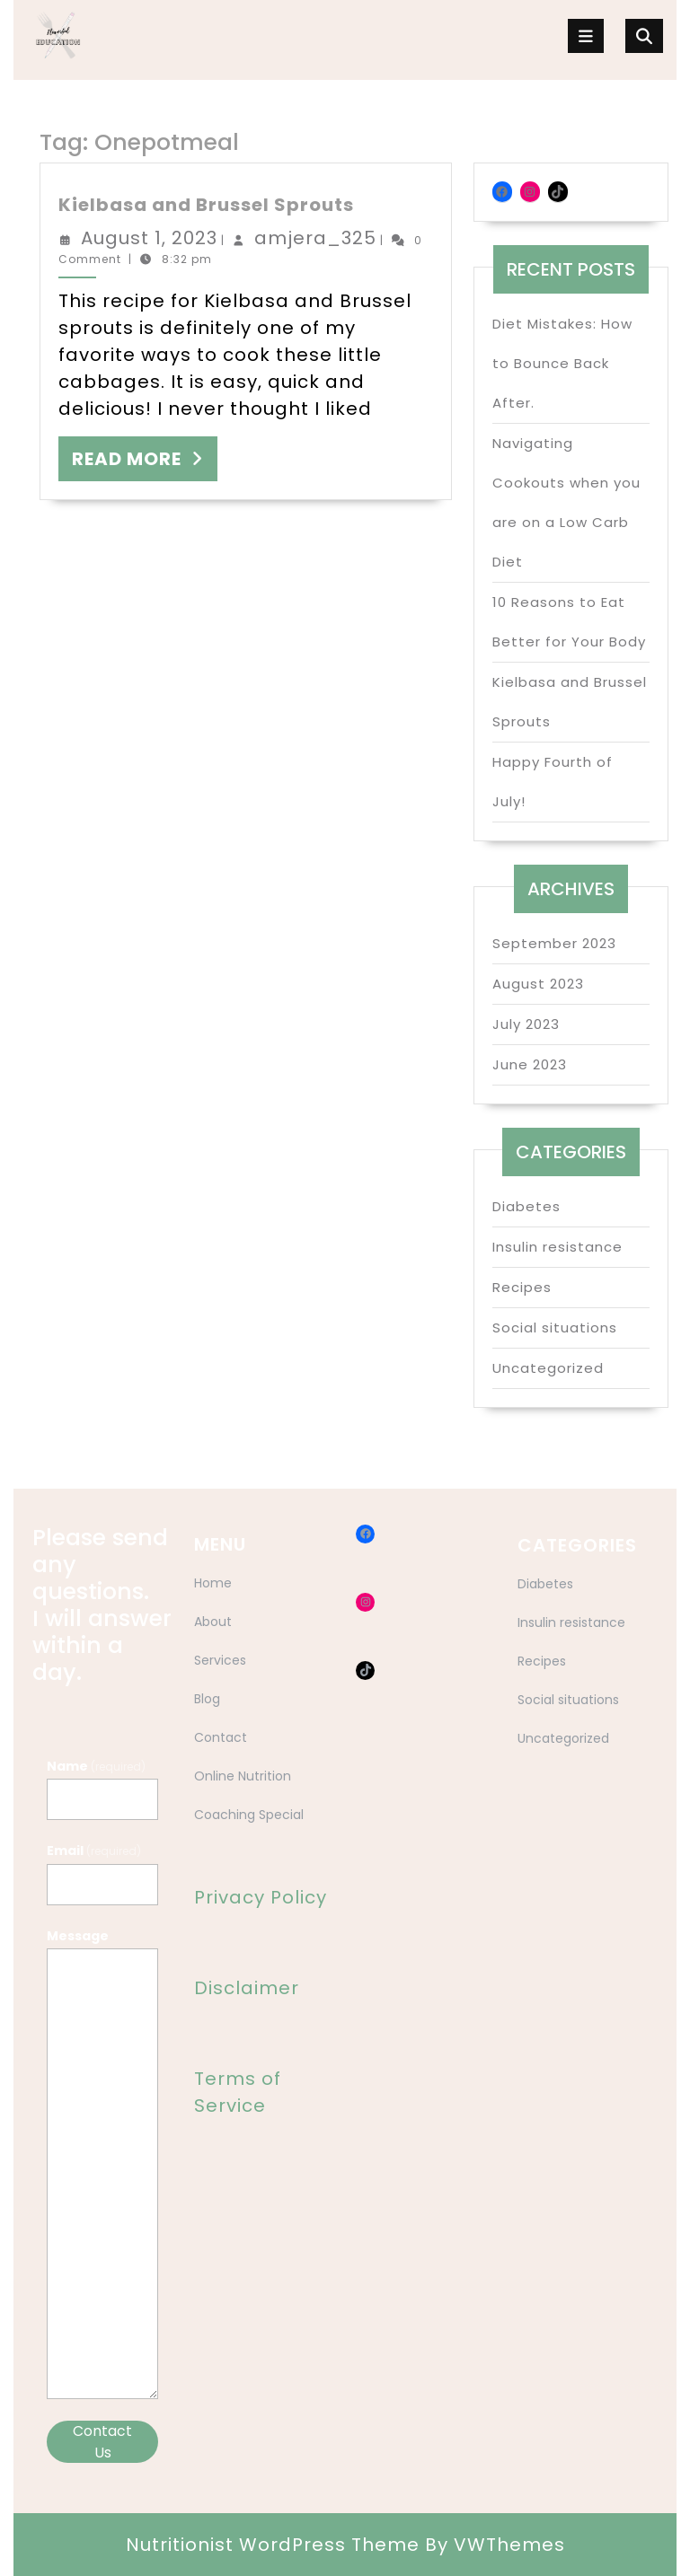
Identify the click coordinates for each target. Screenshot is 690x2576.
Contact (220, 1737)
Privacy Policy (260, 1897)
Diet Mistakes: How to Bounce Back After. (562, 363)
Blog (207, 1699)
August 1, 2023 (149, 238)
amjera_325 (315, 238)
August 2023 (538, 983)
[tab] (586, 36)
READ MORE (144, 462)
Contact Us (102, 2442)
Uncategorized (548, 1367)
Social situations (554, 1327)
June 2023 (529, 1064)
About (213, 1622)
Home (213, 1583)
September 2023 (554, 943)
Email (94, 1850)
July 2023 (526, 1024)
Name (96, 1766)
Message (78, 1936)
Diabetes (526, 1206)
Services (220, 1660)
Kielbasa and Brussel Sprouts (206, 204)
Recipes (522, 1287)
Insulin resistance (557, 1246)
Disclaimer (246, 1987)
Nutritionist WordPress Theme (273, 2544)
